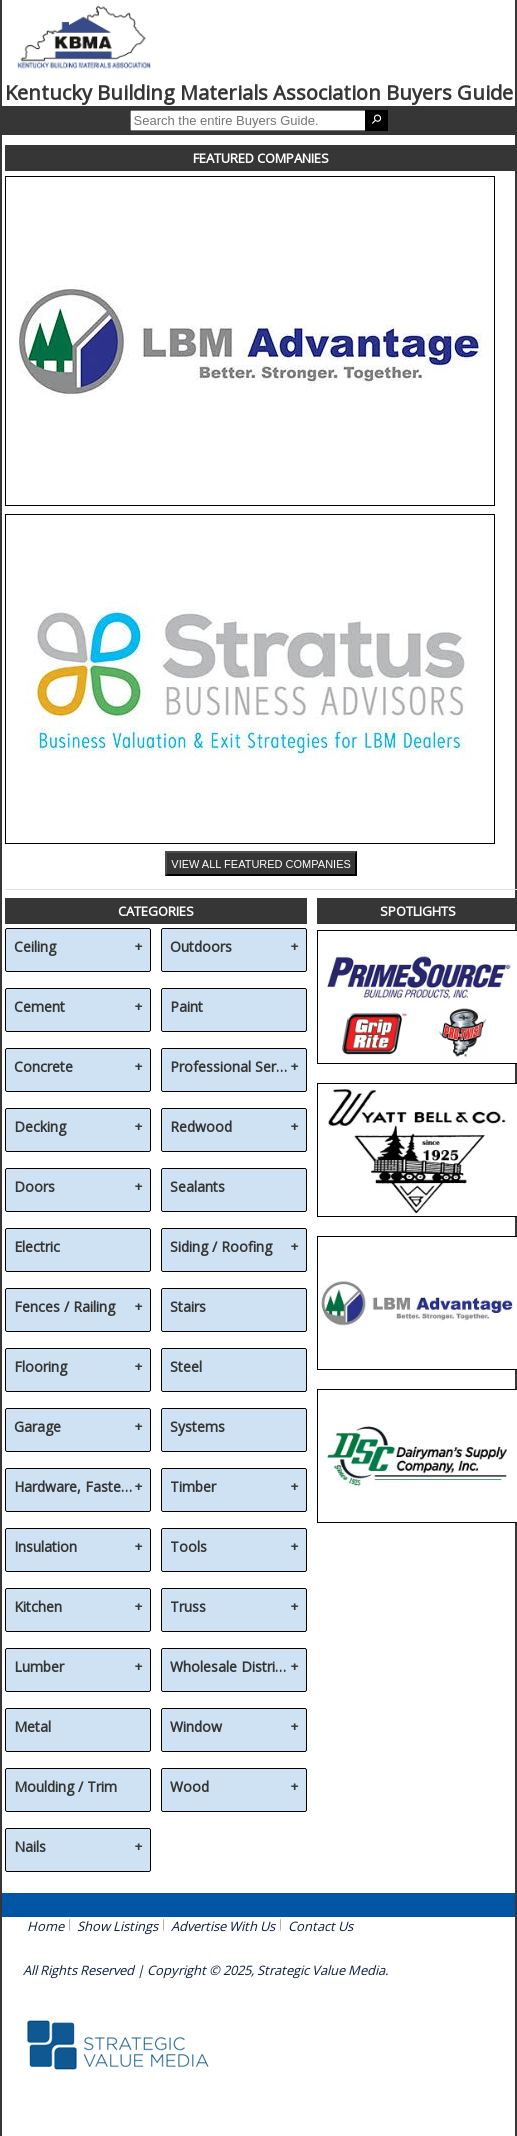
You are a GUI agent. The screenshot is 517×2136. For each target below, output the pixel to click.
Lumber (39, 1667)
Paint (186, 1007)
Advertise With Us (223, 1926)
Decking (40, 1127)
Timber (193, 1487)
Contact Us (320, 1926)
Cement (39, 1007)
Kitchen (38, 1607)
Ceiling (35, 947)
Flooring (40, 1367)
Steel (186, 1367)
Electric (37, 1247)
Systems (197, 1427)
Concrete (43, 1067)
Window (196, 1727)
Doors (34, 1187)
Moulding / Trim (65, 1787)
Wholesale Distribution (230, 1667)
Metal (32, 1727)
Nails (30, 1847)
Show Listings (117, 1926)
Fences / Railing (64, 1307)
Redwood (201, 1127)
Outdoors (201, 947)
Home (45, 1926)
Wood (189, 1787)
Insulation (45, 1547)
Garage (37, 1427)
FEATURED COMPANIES (261, 158)
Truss (188, 1607)
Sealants (197, 1187)
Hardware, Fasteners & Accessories (74, 1487)
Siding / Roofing (221, 1247)
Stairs (188, 1307)
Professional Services (230, 1067)
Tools (188, 1547)
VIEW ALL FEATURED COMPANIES (261, 864)
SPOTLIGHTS (418, 911)
